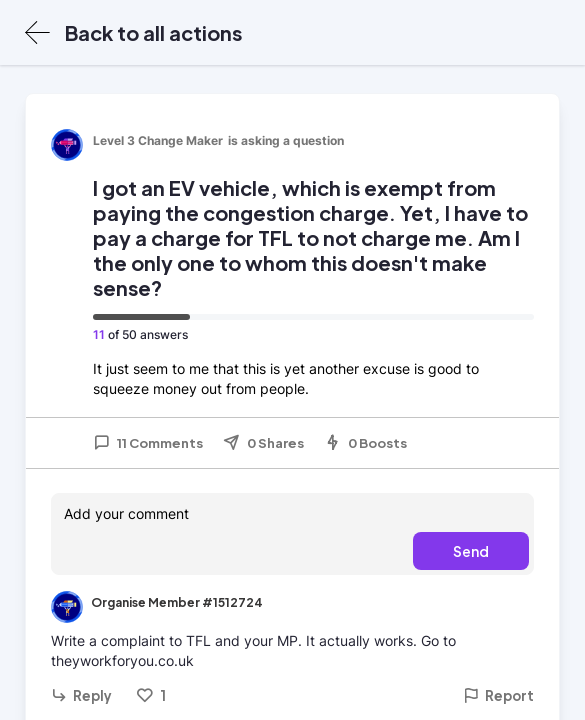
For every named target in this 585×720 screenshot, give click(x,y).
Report (498, 695)
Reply (81, 695)
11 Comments (148, 443)
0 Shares (263, 443)
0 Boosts (365, 443)
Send (471, 551)
